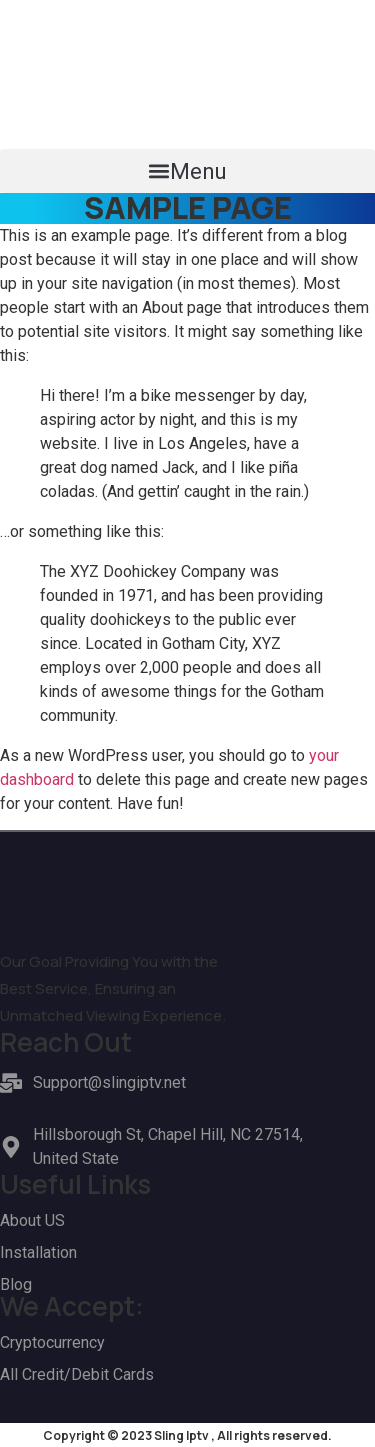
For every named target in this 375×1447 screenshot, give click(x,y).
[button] (187, 171)
